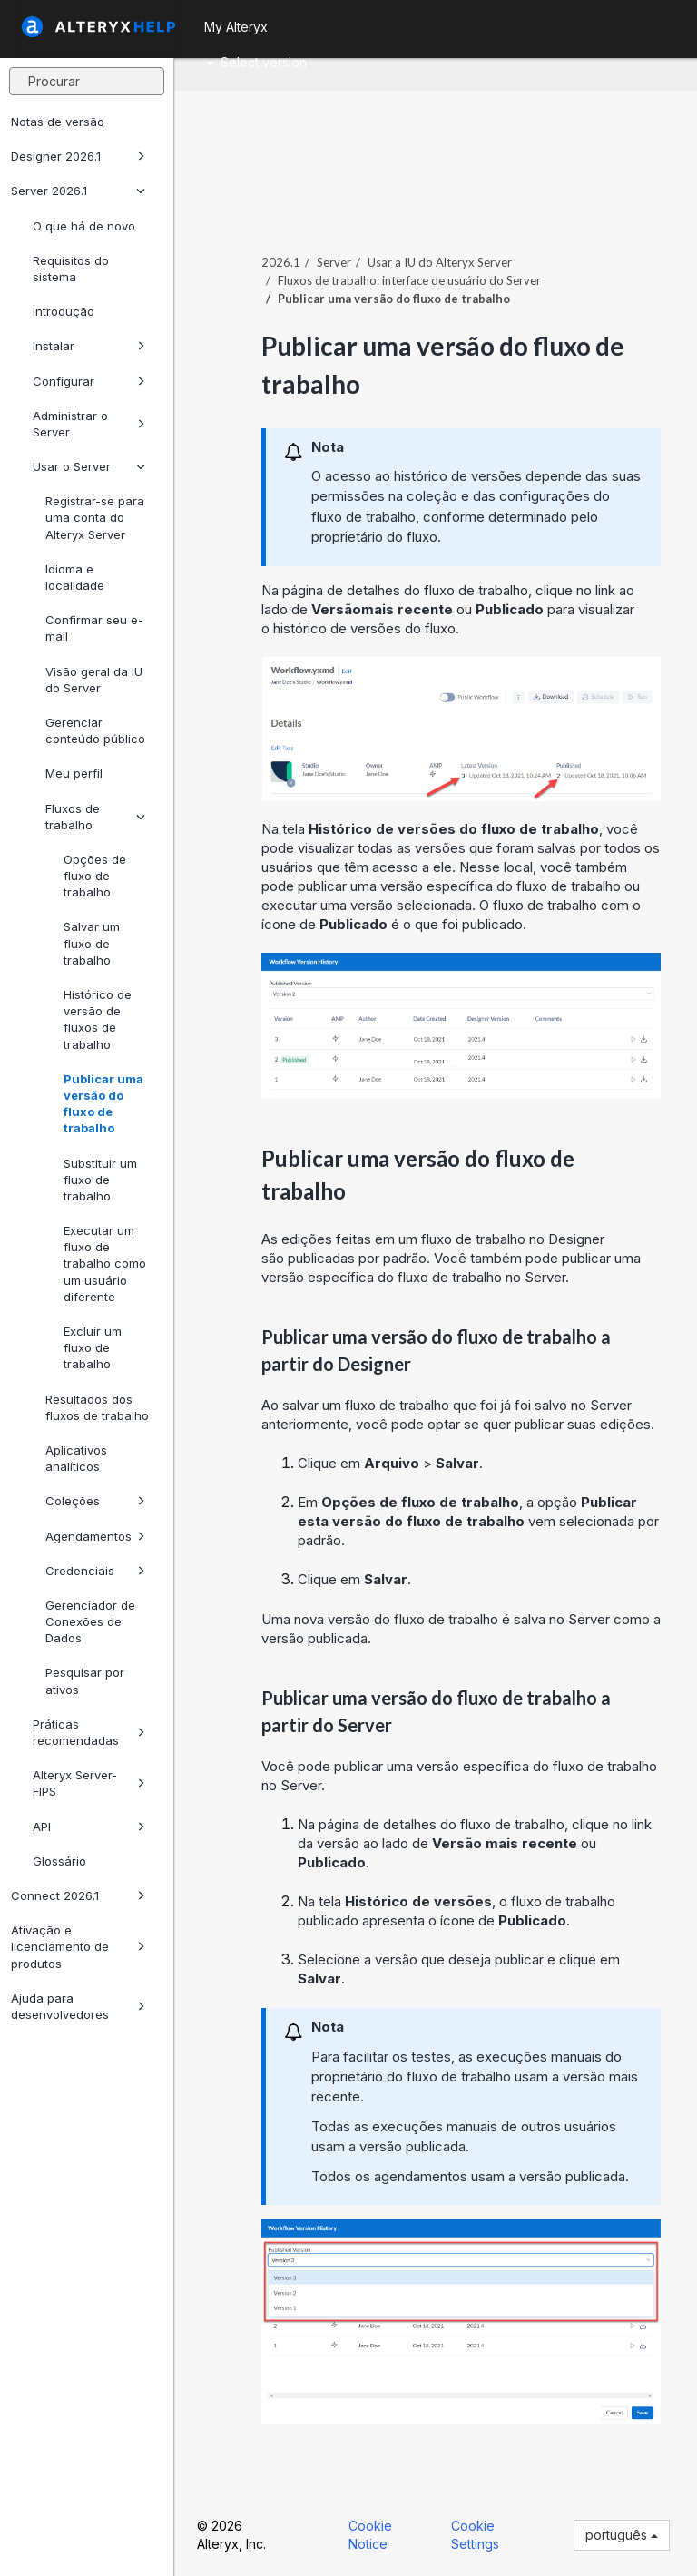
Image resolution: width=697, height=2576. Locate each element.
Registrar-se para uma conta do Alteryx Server (94, 517)
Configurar (89, 381)
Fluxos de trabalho (95, 816)
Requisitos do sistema (71, 268)
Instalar (89, 345)
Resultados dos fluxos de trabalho (97, 1407)
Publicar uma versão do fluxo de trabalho (103, 1104)
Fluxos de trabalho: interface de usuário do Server (409, 280)
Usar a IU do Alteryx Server (440, 262)
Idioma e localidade (74, 577)
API (89, 1826)
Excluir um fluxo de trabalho (93, 1347)
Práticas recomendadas (89, 1732)
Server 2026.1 (78, 190)
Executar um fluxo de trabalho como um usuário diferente (105, 1263)
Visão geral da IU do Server (93, 679)
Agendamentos (95, 1536)
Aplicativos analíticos (76, 1458)
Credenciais (95, 1570)
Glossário (59, 1861)
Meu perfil (74, 773)
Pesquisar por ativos (84, 1680)
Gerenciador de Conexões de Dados (90, 1621)
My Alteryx (236, 26)
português (621, 2534)
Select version (256, 62)
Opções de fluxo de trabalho (95, 875)
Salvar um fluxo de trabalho (92, 942)
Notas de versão (57, 121)
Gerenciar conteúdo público (95, 730)
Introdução (63, 311)
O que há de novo (84, 226)
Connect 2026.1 (78, 1895)
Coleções (95, 1501)
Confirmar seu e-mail (94, 627)
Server (334, 262)
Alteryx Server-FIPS (89, 1783)
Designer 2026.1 (78, 156)
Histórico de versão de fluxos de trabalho (98, 1019)
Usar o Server (89, 466)
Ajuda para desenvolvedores (78, 2006)
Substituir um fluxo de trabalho (100, 1179)
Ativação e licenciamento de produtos (78, 1946)
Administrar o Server (89, 423)
